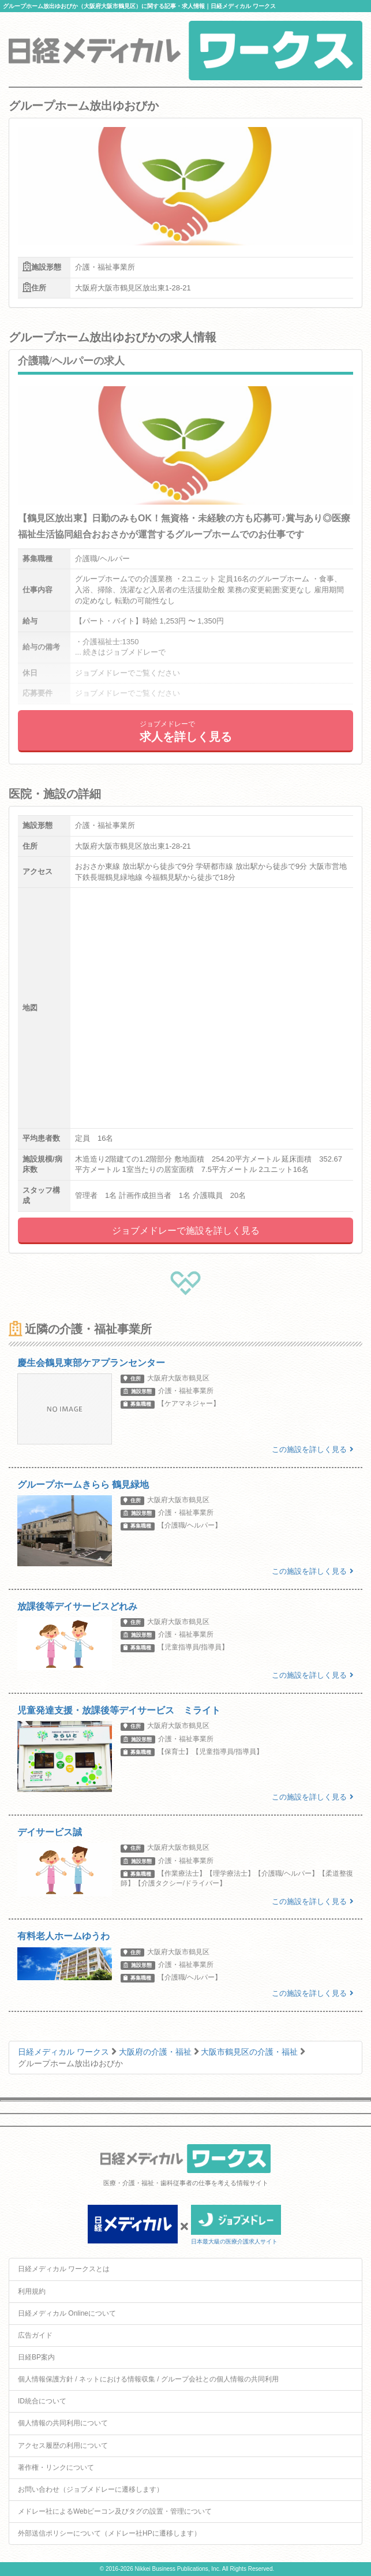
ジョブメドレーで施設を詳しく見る (186, 1230)
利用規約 (32, 2291)
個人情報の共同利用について (63, 2423)
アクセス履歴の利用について (63, 2445)
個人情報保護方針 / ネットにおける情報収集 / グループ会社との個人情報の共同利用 (148, 2379)
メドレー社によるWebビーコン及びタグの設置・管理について (115, 2511)
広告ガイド (35, 2335)
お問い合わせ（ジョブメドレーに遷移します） (90, 2489)
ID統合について (42, 2401)
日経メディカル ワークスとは (64, 2269)
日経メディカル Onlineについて (67, 2313)
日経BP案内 (36, 2357)
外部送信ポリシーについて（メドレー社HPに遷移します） (109, 2533)
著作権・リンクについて (56, 2467)
